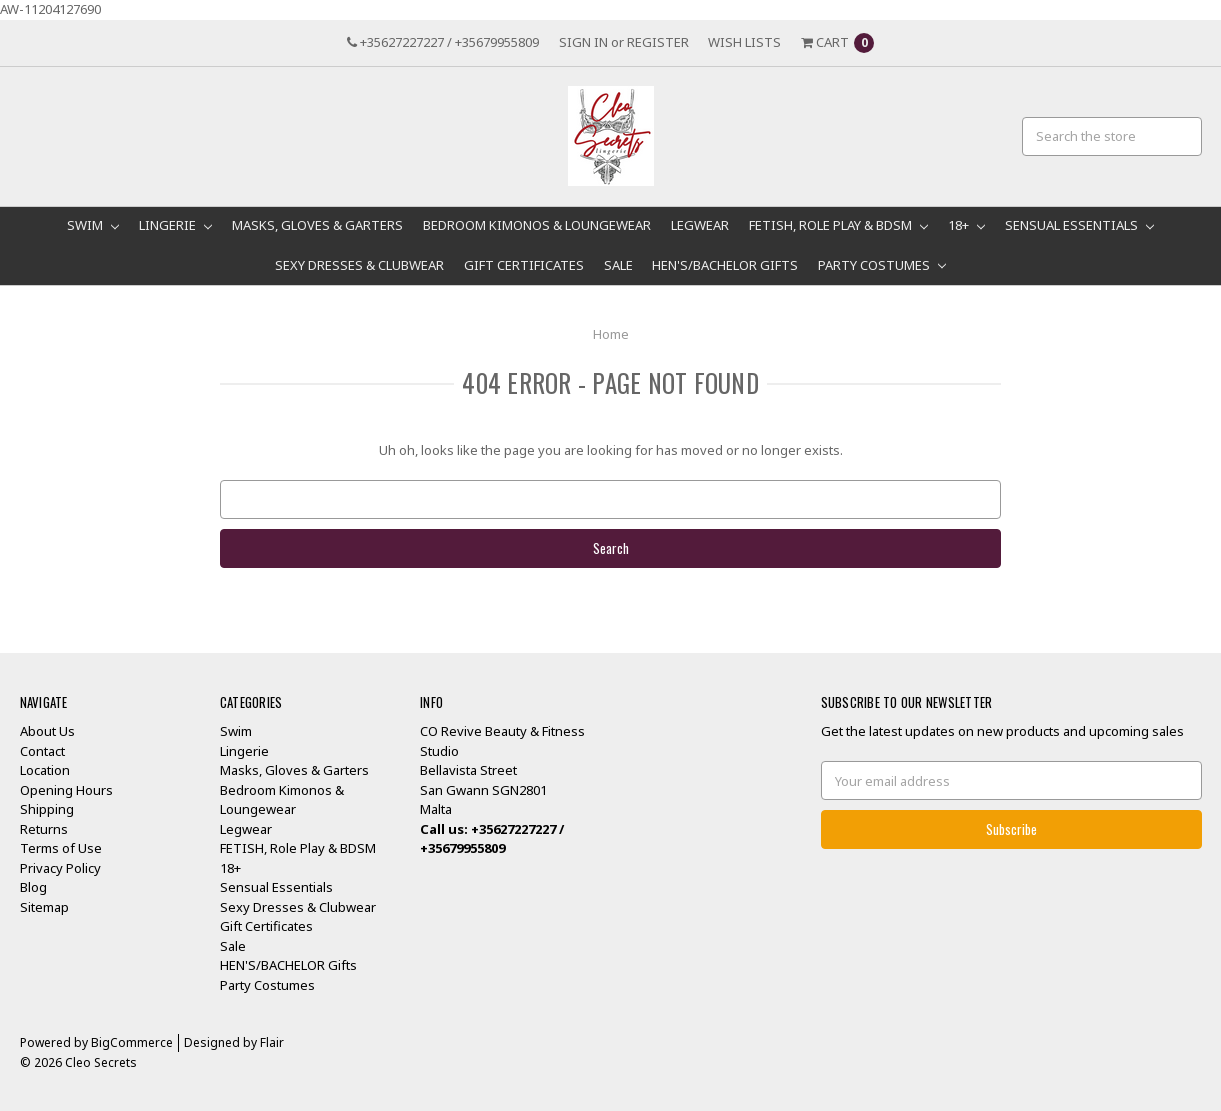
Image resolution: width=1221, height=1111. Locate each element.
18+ (966, 225)
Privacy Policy (60, 868)
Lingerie (175, 225)
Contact (42, 751)
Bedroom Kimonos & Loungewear (537, 225)
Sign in (583, 42)
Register (658, 42)
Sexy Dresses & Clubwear (359, 265)
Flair (272, 1042)
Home (611, 334)
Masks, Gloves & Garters (317, 225)
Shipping (47, 809)
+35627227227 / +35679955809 (443, 42)
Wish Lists (744, 42)
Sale (618, 265)
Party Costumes (882, 265)
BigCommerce (132, 1042)
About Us (47, 731)
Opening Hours (66, 790)
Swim (93, 225)
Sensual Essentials (1079, 225)
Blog (33, 887)
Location (45, 770)
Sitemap (44, 907)
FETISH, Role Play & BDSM (838, 225)
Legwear (700, 225)
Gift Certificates (524, 265)
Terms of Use (61, 848)
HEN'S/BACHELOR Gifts (725, 265)
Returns (44, 829)
